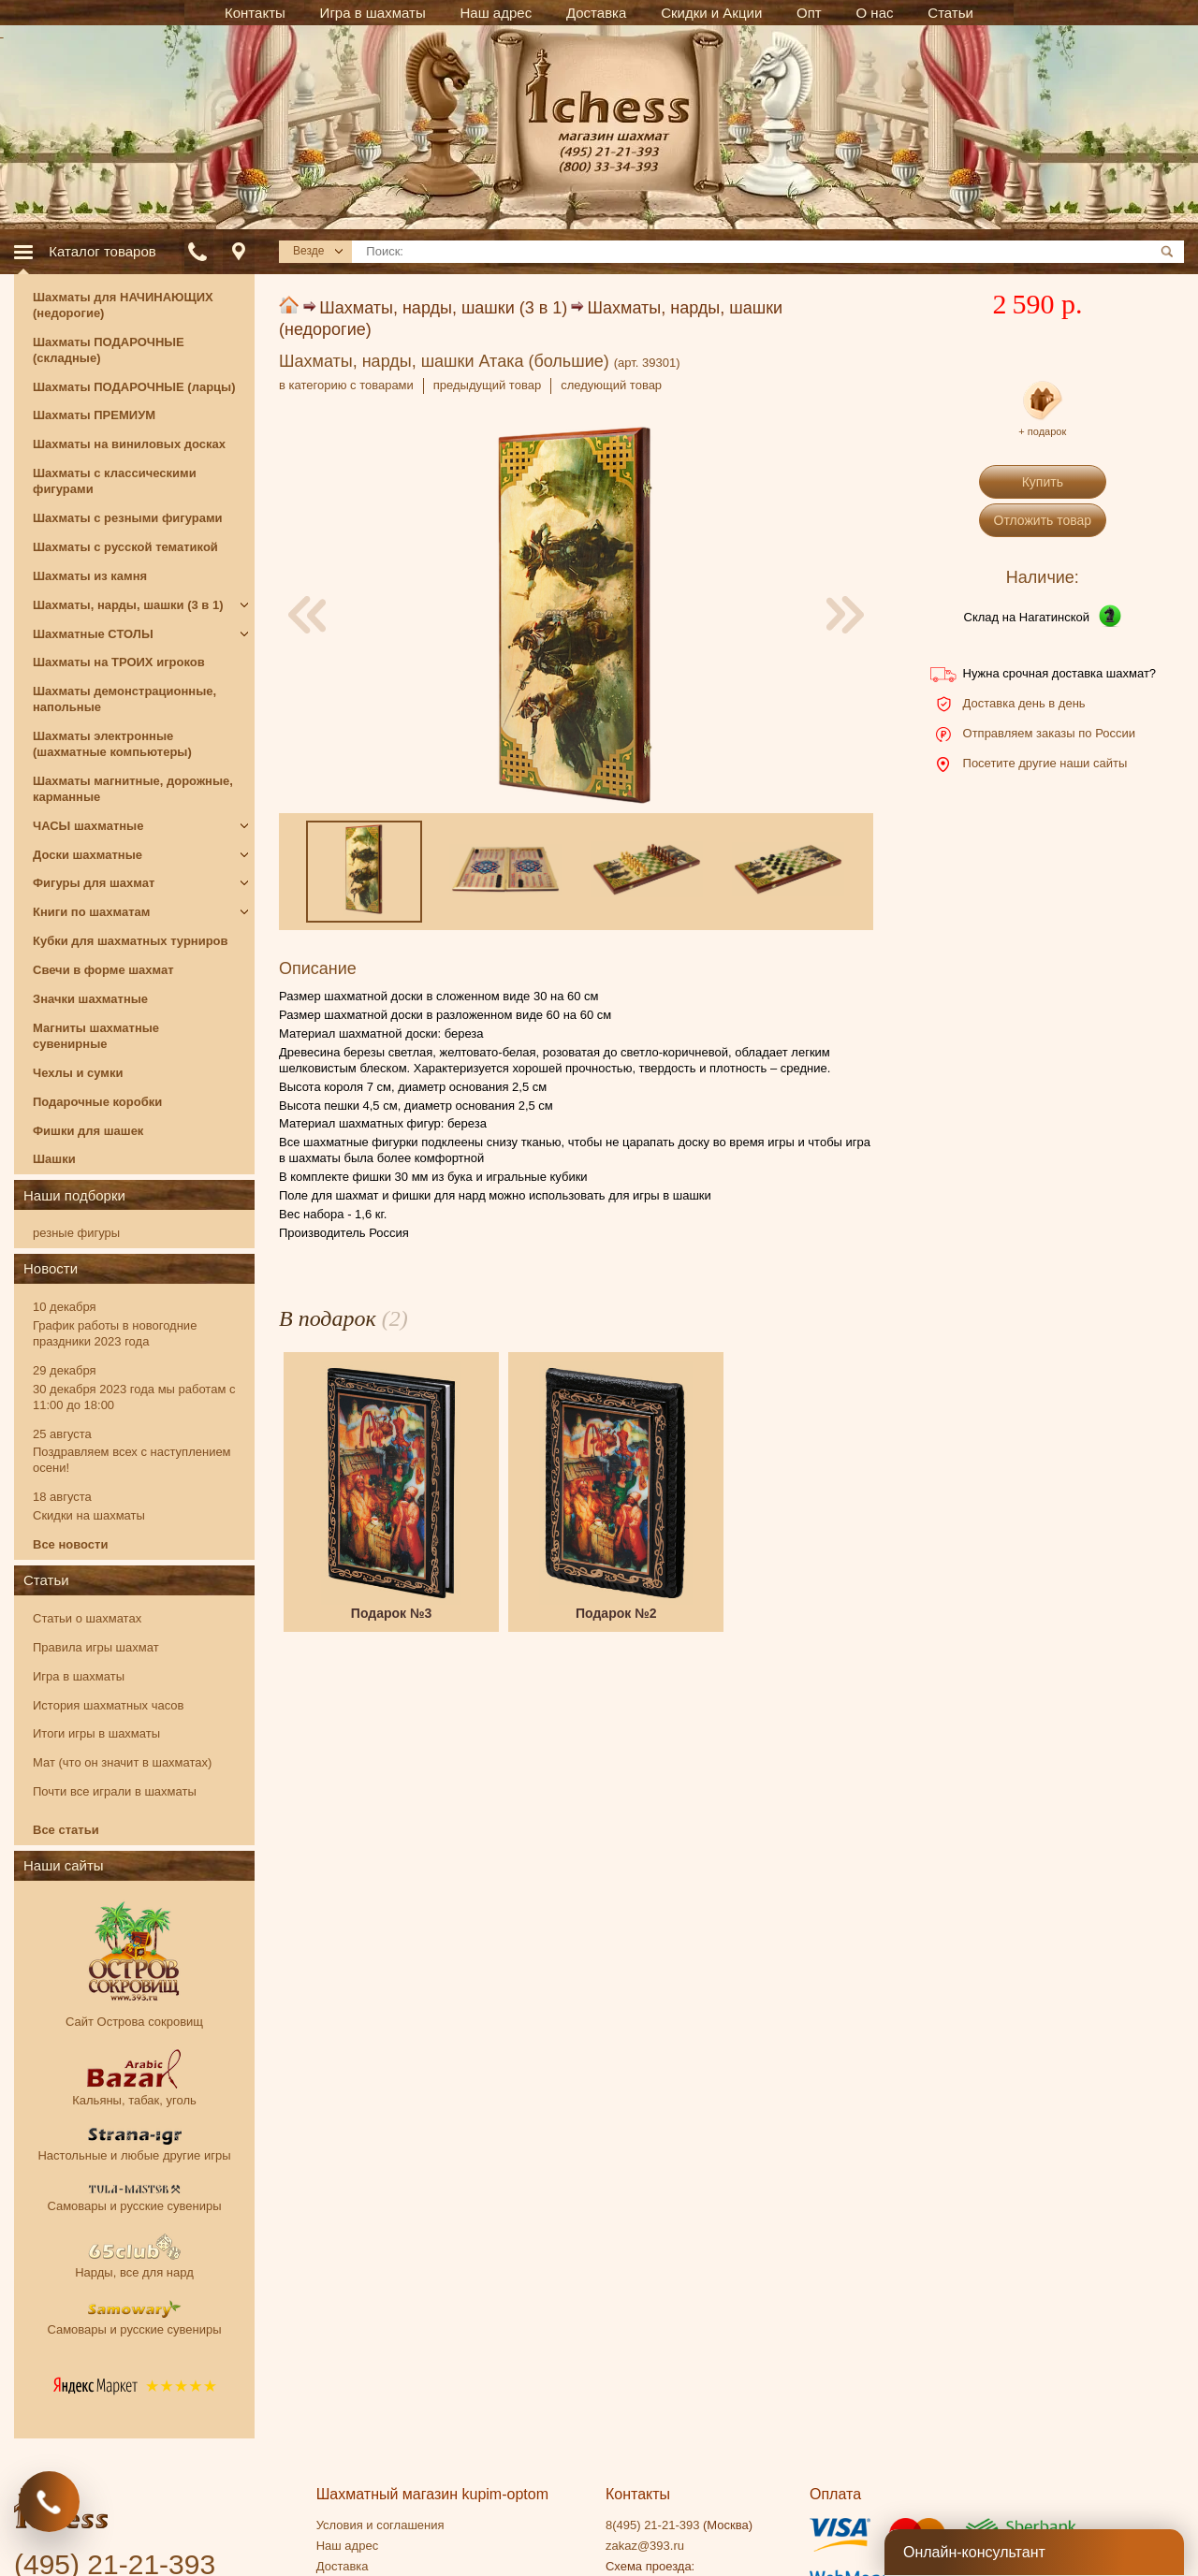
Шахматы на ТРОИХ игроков (119, 662)
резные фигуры (76, 1233)
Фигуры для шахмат (93, 883)
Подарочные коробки (97, 1102)
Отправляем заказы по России (1049, 733)
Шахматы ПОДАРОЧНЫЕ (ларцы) (134, 387)
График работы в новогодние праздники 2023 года (115, 1333)
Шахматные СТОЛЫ (93, 634)
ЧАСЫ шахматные (88, 826)
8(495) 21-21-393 (652, 2525)
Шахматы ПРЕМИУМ (94, 415)
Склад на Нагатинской (1027, 617)
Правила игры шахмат (96, 1647)
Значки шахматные (90, 999)
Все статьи (66, 1830)
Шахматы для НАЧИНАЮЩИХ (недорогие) (123, 305)
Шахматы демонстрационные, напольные (124, 699)
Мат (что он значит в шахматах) (122, 1762)
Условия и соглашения (380, 2525)
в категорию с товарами (346, 385)
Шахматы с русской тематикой (125, 547)
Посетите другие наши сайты (1045, 763)
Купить (1042, 481)
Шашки (54, 1159)
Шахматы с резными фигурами (128, 518)
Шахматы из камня (90, 576)
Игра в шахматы (78, 1676)
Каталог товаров (102, 251)
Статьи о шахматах (87, 1618)
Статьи (46, 1580)
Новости (50, 1268)
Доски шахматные (87, 855)
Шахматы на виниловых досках (129, 444)
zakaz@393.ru (645, 2546)
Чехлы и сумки (78, 1073)
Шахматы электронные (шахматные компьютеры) (112, 744)
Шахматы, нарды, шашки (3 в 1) (443, 307)
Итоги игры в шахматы (96, 1733)
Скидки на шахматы (89, 1515)
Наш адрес (347, 2546)
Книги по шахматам (91, 912)
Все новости (70, 1544)
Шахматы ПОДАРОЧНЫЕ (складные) (108, 350)
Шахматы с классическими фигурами (115, 481)
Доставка (342, 2566)
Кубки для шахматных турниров (130, 941)
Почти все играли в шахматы (115, 1791)
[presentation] (307, 614)
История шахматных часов (108, 1705)
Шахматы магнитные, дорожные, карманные (133, 789)
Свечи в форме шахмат (103, 970)
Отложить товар (1043, 520)
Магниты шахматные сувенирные (96, 1036)
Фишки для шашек (88, 1131)
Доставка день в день (1024, 703)
